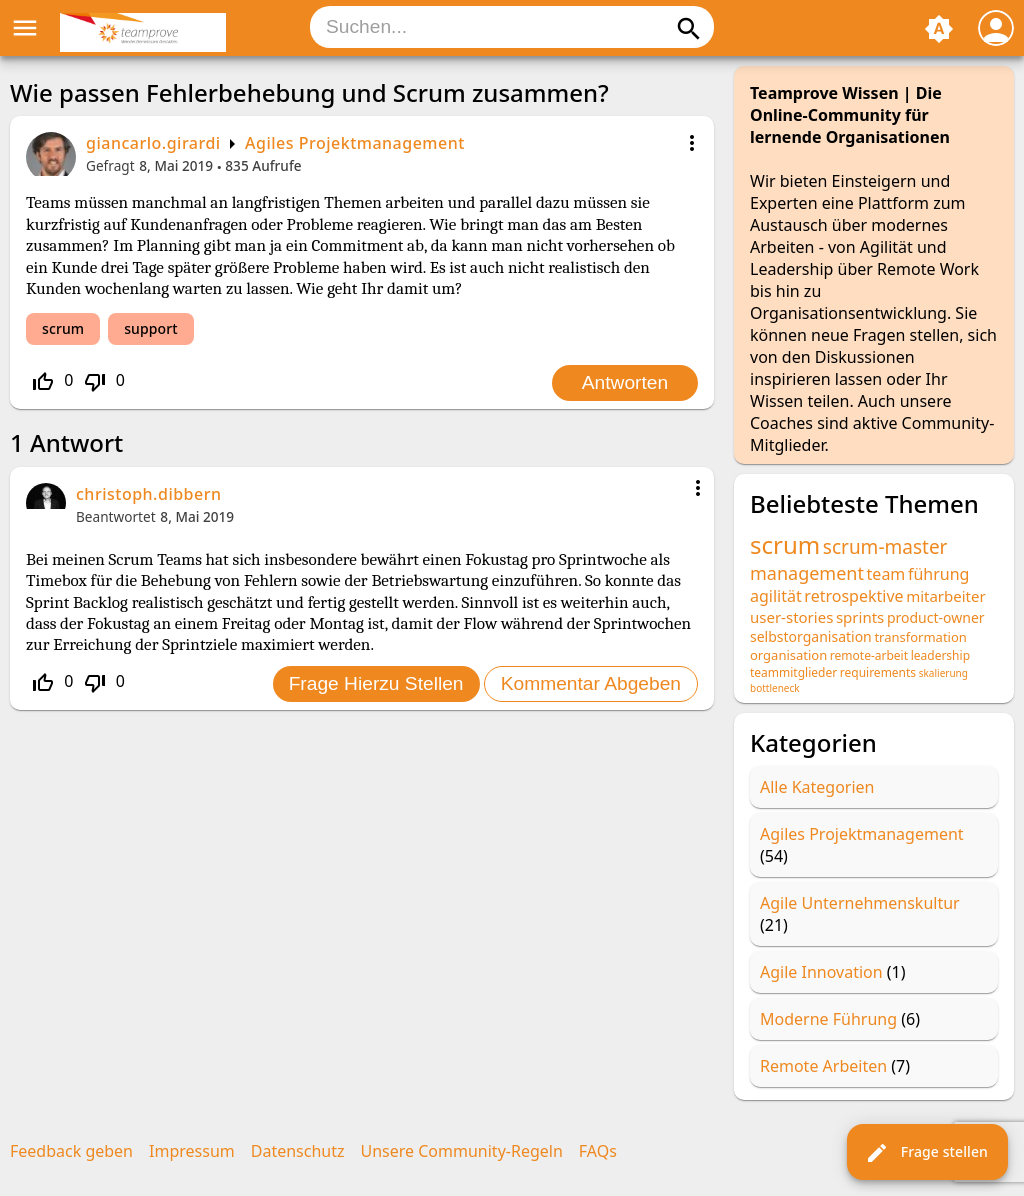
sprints (860, 617)
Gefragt (110, 165)
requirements (878, 672)
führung (939, 574)
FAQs (598, 1151)
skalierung (943, 673)
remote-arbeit (869, 655)
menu (25, 28)
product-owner (936, 617)
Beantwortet (116, 516)
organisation (788, 655)
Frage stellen (926, 1153)
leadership (940, 655)
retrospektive (853, 596)
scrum (63, 328)
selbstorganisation (811, 636)
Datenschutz (298, 1151)
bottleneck (775, 688)
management (807, 573)
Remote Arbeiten (823, 1066)
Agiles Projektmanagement (355, 143)
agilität (776, 596)
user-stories (791, 617)
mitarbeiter (946, 596)
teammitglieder (793, 672)
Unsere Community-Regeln (462, 1151)
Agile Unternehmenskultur (860, 903)
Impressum (192, 1151)
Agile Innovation (821, 972)
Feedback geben (71, 1151)
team (886, 574)
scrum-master (885, 547)
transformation (920, 637)
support (150, 328)
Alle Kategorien (817, 787)
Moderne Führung (828, 1019)
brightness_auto (939, 29)
